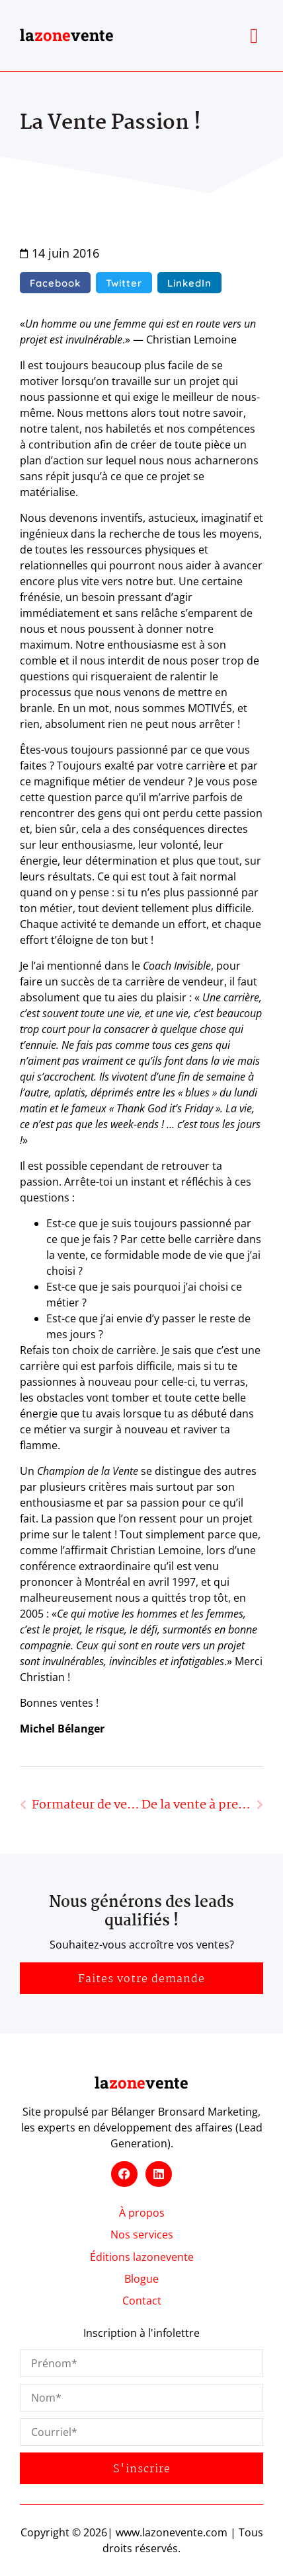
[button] (254, 36)
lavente (67, 35)
